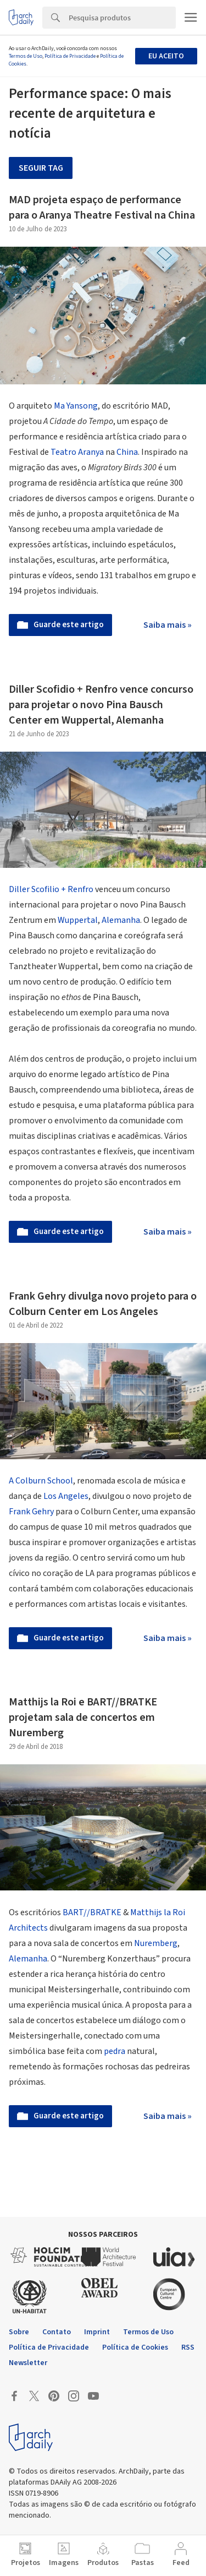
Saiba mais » (167, 625)
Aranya (91, 452)
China (127, 452)
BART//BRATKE (92, 1912)
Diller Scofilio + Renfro (51, 889)
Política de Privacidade (70, 56)
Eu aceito (166, 56)
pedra (115, 2051)
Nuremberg (155, 1943)
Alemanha (121, 920)
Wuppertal (78, 920)
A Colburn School (41, 1481)
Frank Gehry (31, 1512)
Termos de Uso (25, 56)
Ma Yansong (76, 406)
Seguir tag (41, 168)
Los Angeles (65, 1496)
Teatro (63, 452)
